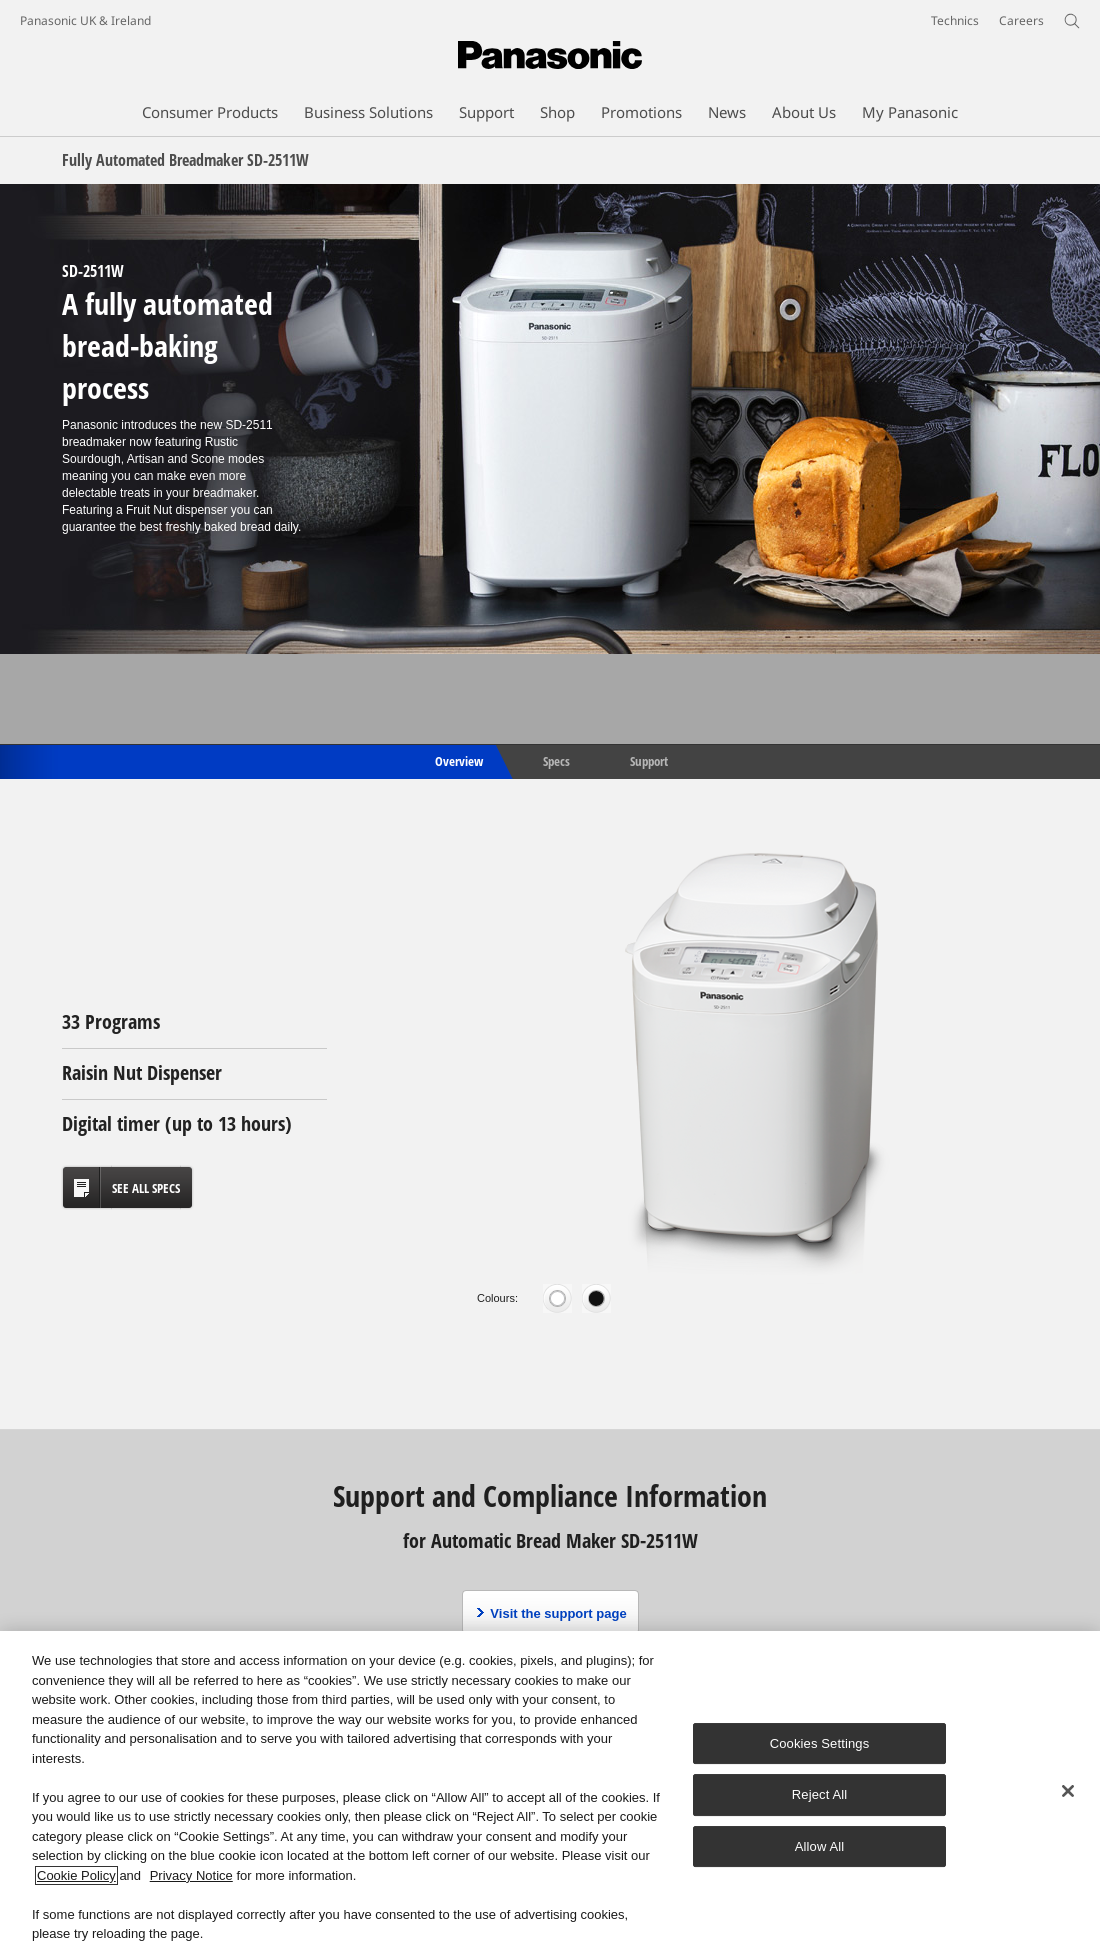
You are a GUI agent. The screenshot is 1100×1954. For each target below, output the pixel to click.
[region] (550, 1792)
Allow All (820, 1846)
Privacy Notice (191, 1875)
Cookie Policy (76, 1875)
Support (649, 760)
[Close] (1068, 1791)
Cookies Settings (820, 1743)
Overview (457, 760)
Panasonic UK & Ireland (85, 20)
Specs (556, 760)
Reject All (820, 1794)
